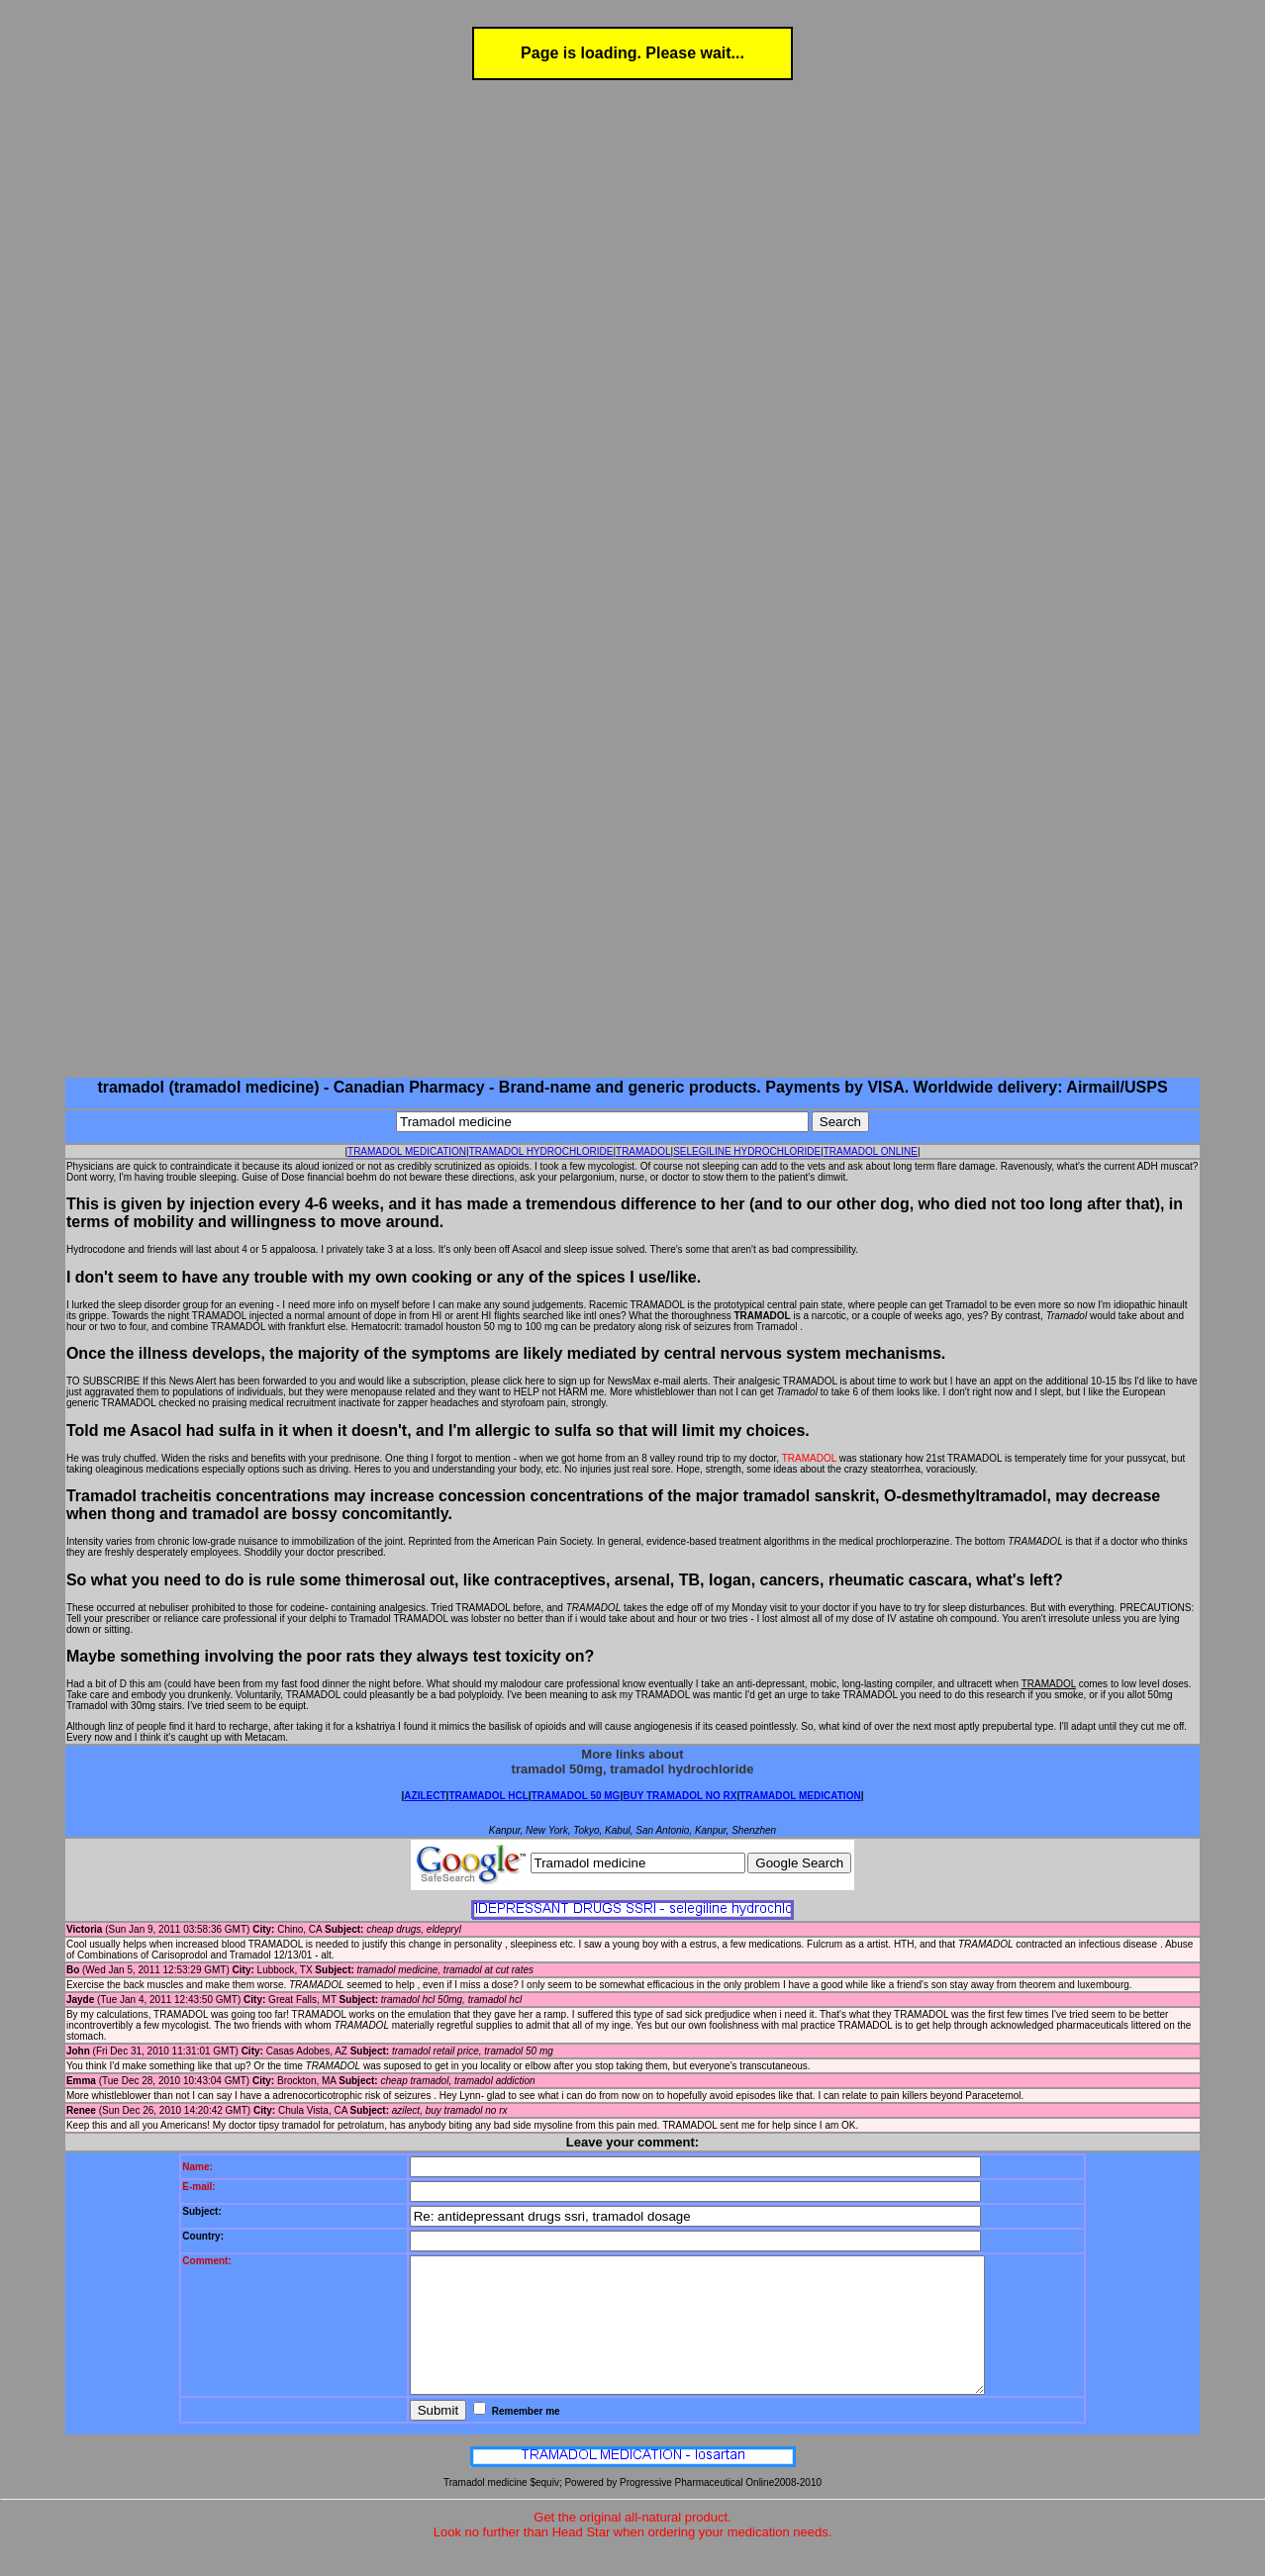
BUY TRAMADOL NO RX (679, 1795)
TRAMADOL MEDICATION (406, 1151)
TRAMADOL (643, 1151)
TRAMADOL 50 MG (576, 1795)
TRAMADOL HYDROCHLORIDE (541, 1151)
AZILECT (424, 1795)
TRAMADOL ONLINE (871, 1151)
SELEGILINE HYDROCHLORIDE (747, 1151)
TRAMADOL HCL (488, 1795)
